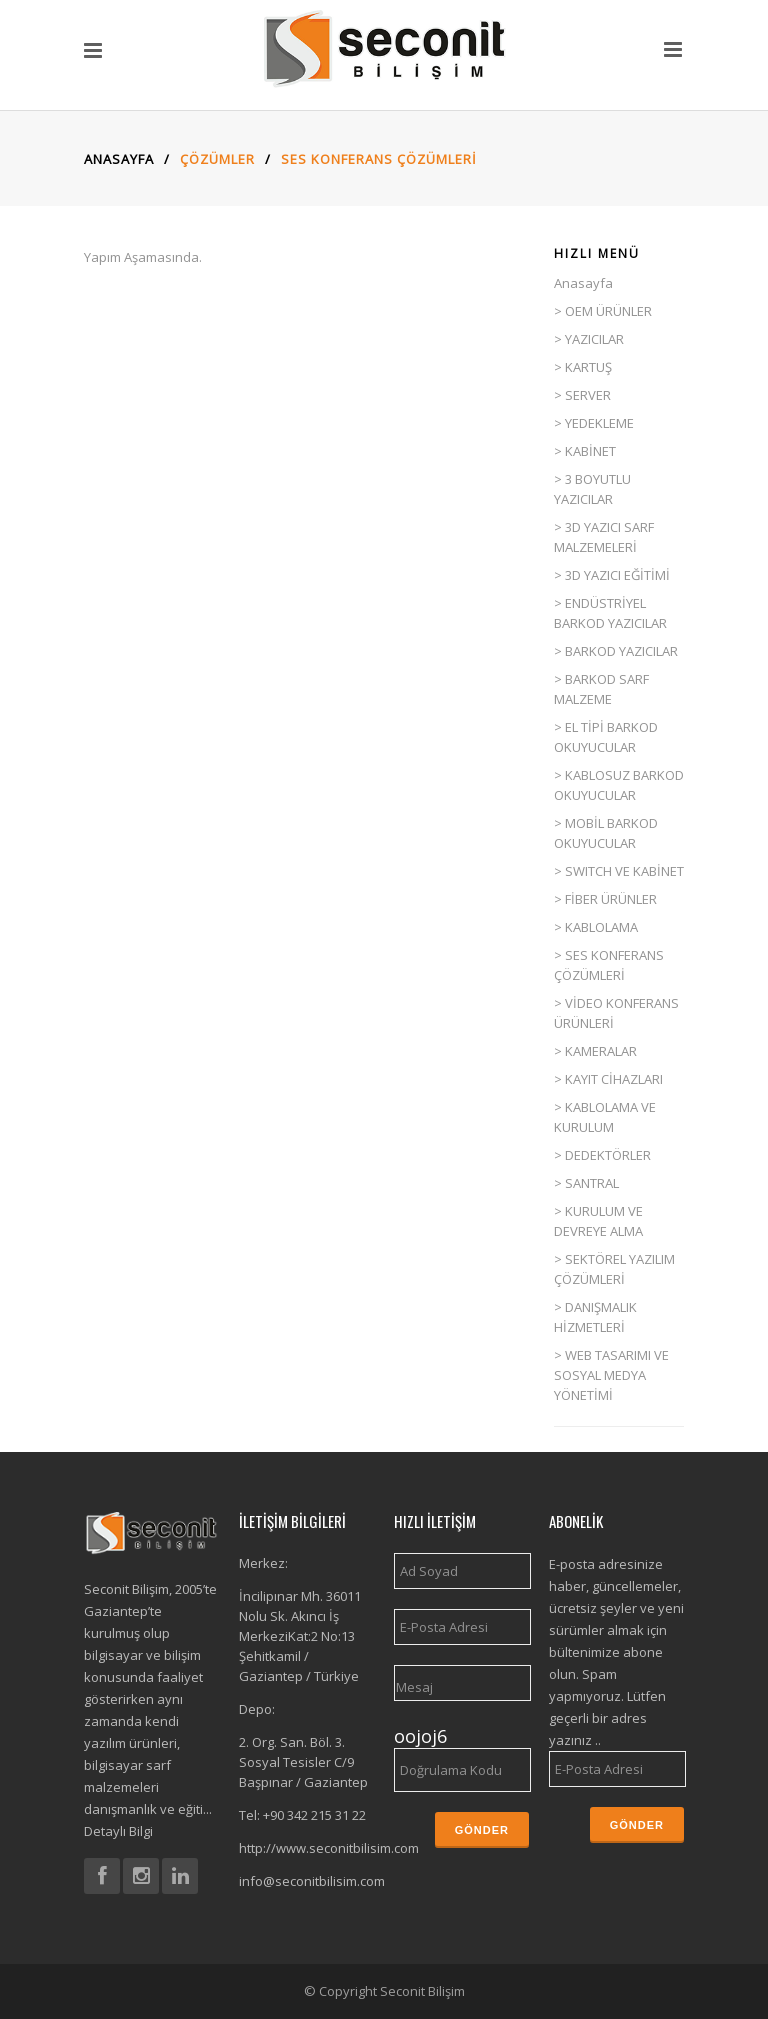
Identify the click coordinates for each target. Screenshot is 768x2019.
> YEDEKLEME (594, 423)
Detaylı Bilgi (118, 1831)
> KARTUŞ (583, 367)
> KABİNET (585, 451)
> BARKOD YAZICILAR (616, 651)
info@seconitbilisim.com (312, 1881)
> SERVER (582, 395)
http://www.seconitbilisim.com (329, 1848)
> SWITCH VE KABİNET (619, 871)
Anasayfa (122, 159)
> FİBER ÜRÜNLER (605, 899)
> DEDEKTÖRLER (602, 1155)
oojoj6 (420, 1736)
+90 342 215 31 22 (314, 1815)
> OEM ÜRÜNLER (603, 311)
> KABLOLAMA (596, 927)
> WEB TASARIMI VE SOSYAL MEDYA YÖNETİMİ (611, 1375)
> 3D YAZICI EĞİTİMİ (612, 575)
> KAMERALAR (595, 1051)
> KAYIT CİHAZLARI (608, 1079)
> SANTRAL (586, 1183)
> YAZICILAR (589, 339)
